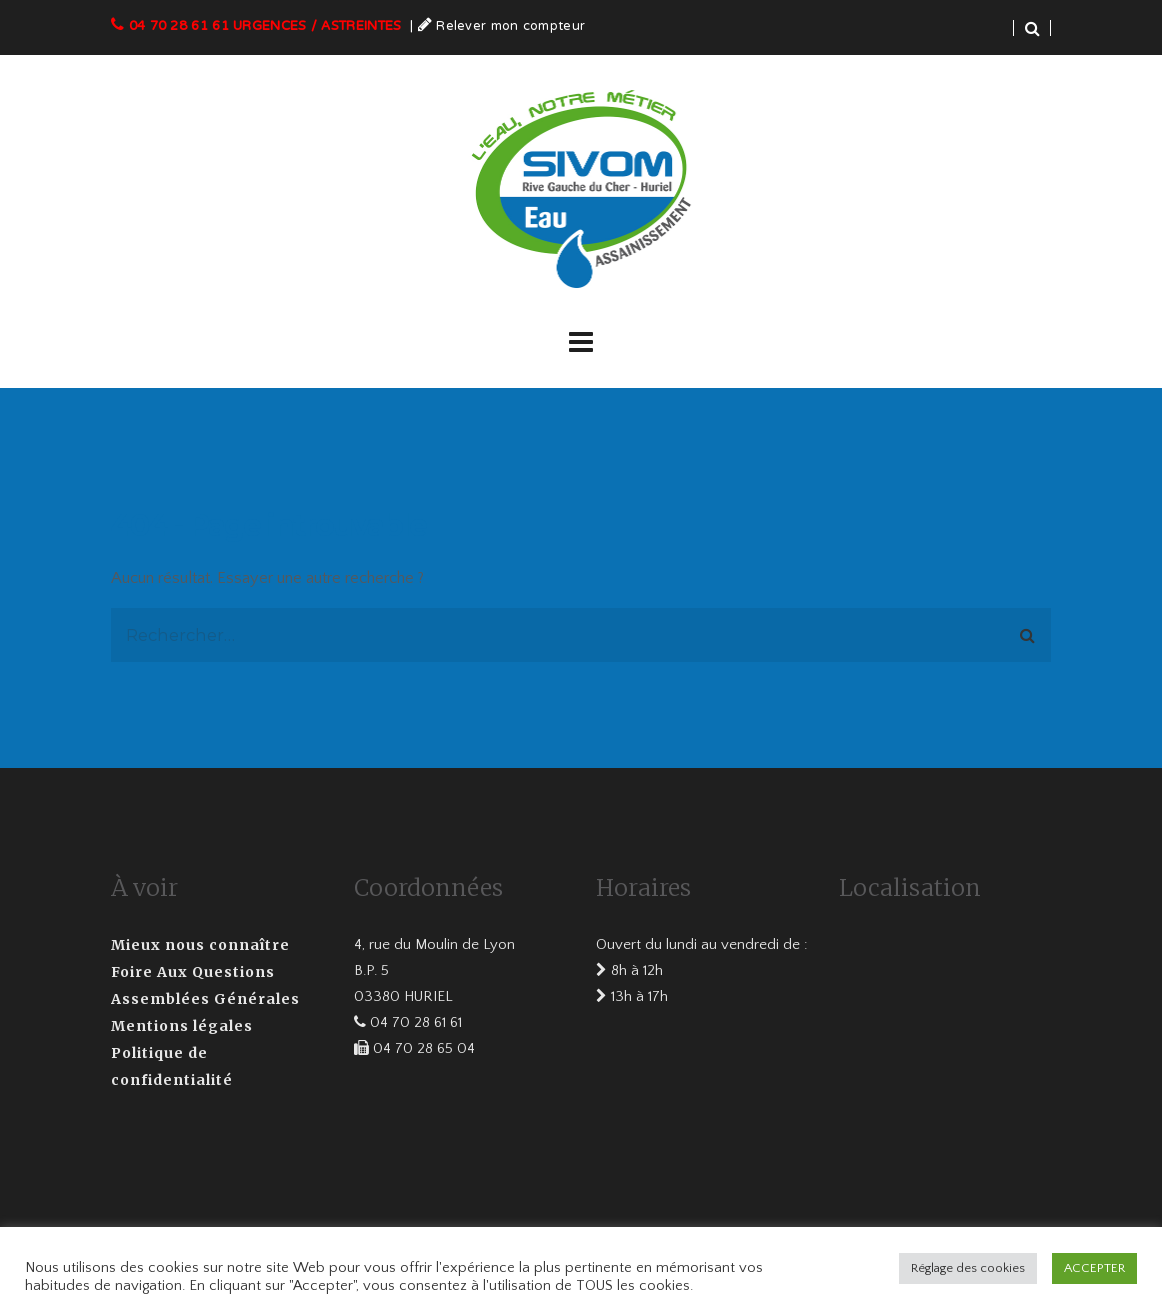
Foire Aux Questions (193, 972)
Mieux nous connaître (200, 945)
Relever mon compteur (510, 27)
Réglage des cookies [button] (968, 1268)
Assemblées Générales (205, 999)
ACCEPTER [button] (1094, 1268)
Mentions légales (182, 1026)
